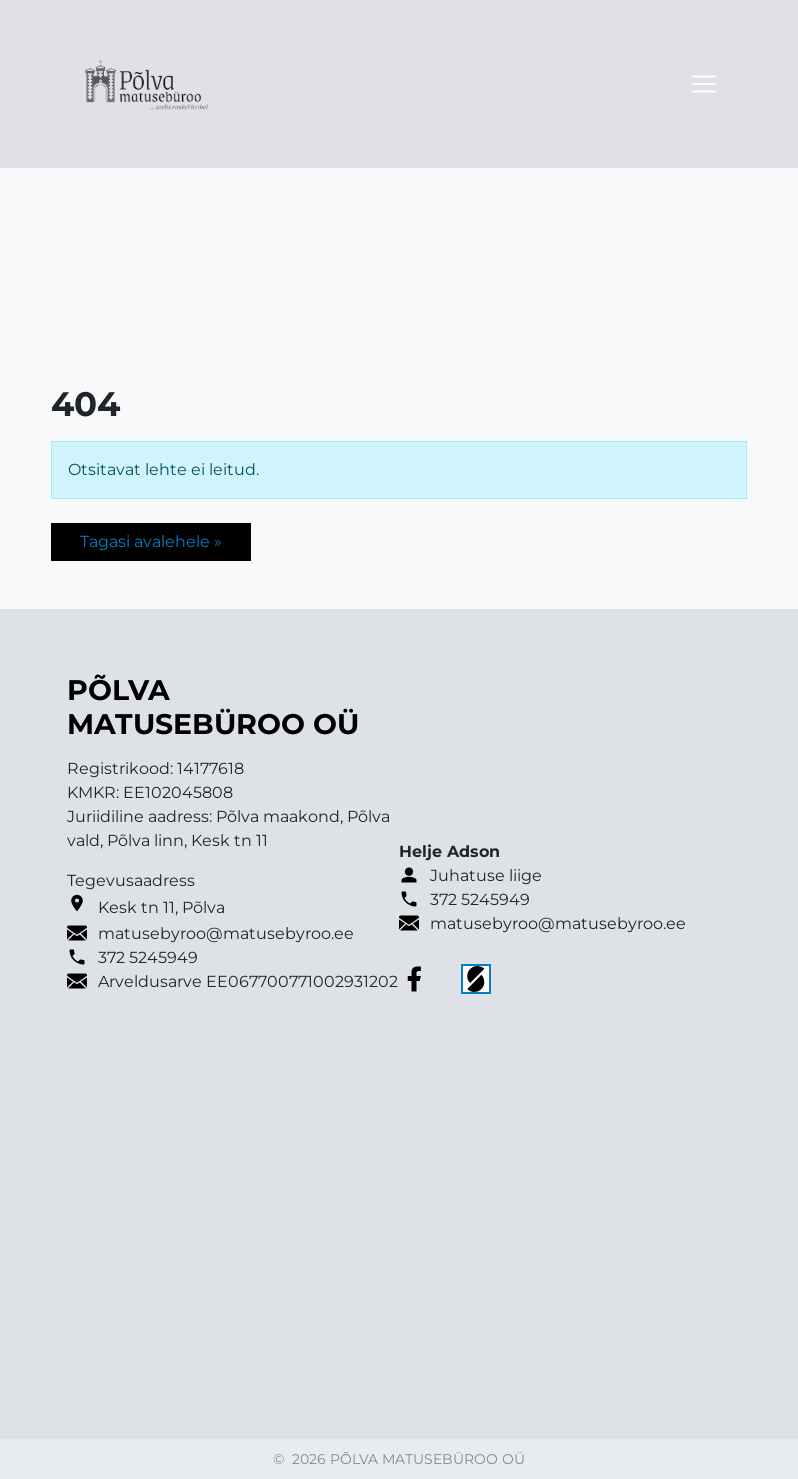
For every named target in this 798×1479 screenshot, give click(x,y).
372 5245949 (148, 957)
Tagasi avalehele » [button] (151, 541)
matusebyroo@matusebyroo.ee (226, 933)
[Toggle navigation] (704, 84)
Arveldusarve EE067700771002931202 (248, 981)
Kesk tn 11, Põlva (161, 907)
